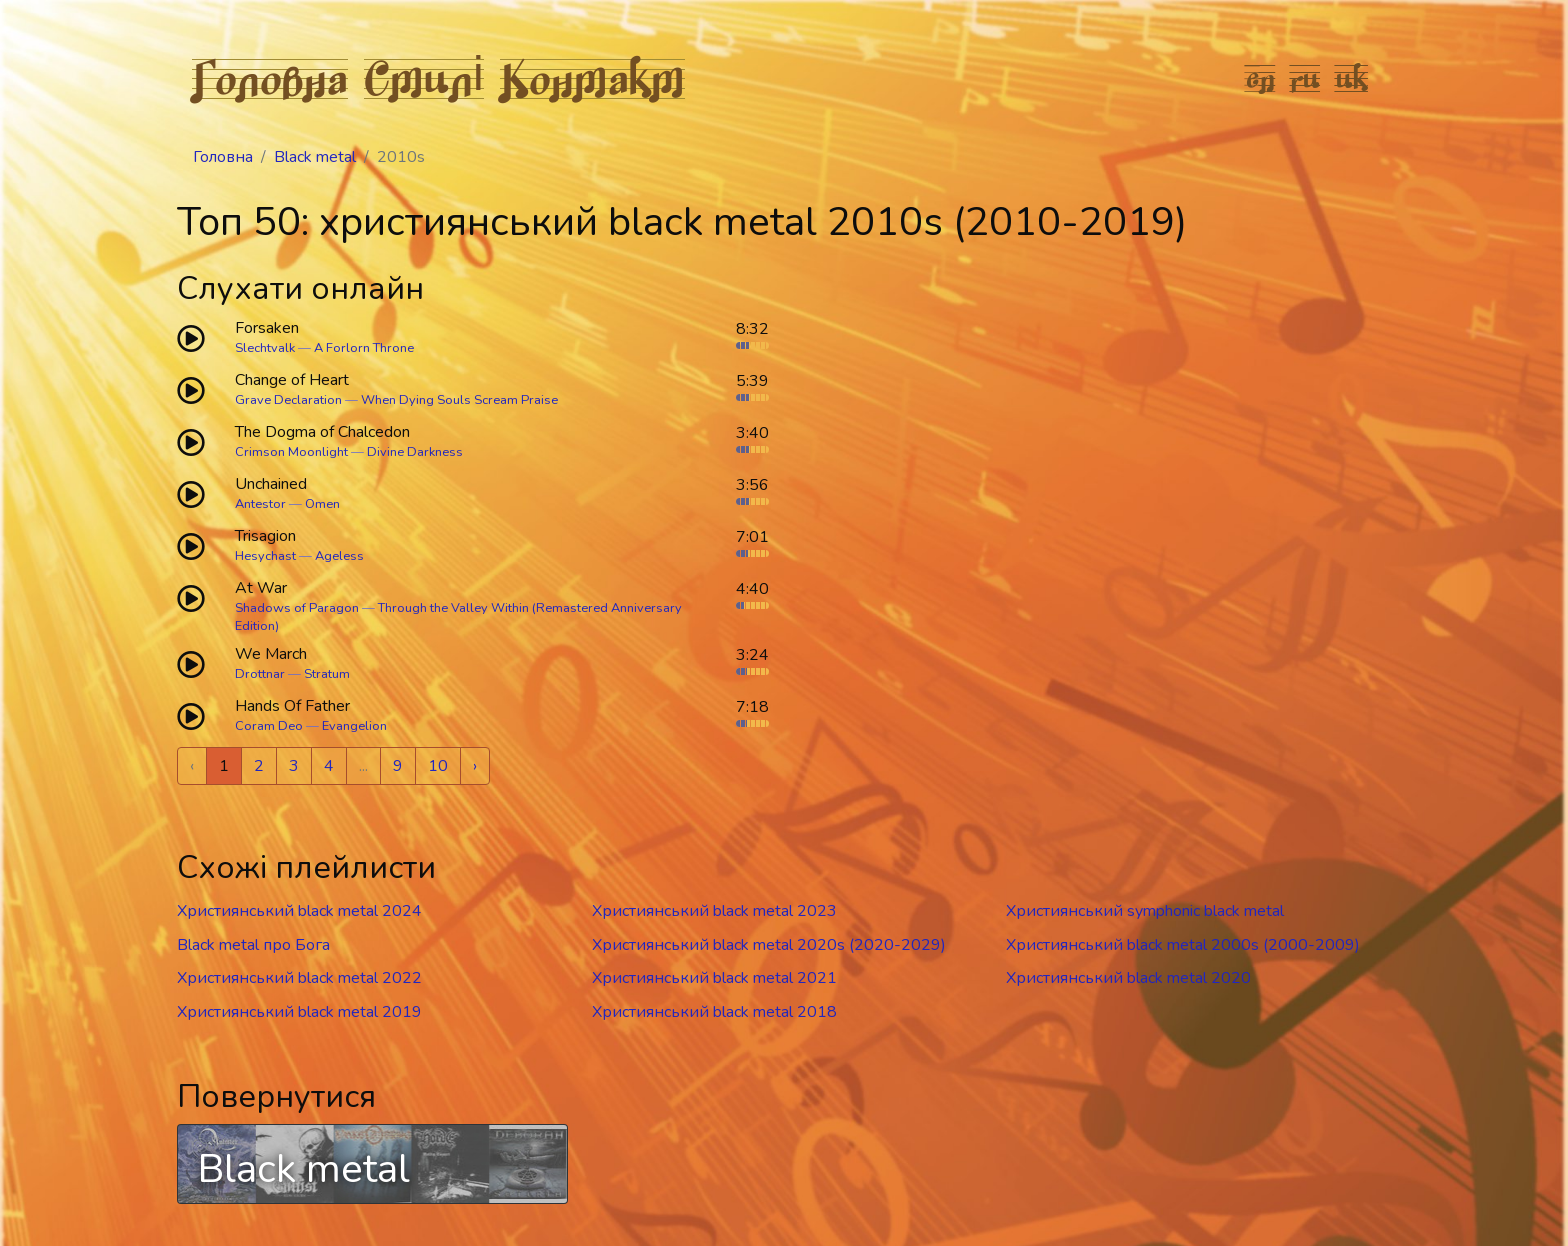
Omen (322, 504)
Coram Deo (269, 726)
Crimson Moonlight (291, 452)
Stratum (327, 674)
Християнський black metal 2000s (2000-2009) (1183, 945)
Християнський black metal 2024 (299, 911)
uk (1352, 78)
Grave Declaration (288, 400)
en (1260, 78)
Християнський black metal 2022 (299, 978)
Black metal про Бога (253, 945)
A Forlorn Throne (364, 348)
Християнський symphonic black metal (1145, 911)
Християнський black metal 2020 (1128, 978)
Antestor (260, 504)
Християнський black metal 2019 (299, 1012)
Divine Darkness (415, 452)
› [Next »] (475, 766)
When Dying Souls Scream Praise (459, 400)
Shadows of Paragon (297, 608)
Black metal (315, 157)
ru (1305, 78)
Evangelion (354, 726)
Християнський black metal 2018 (714, 1012)
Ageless (339, 556)
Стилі (424, 78)
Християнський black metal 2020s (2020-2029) (769, 945)
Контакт (592, 78)
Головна (270, 78)
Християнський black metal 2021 (714, 978)
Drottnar (260, 674)
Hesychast (265, 556)
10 (438, 766)
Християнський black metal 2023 (714, 911)
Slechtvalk (265, 348)
